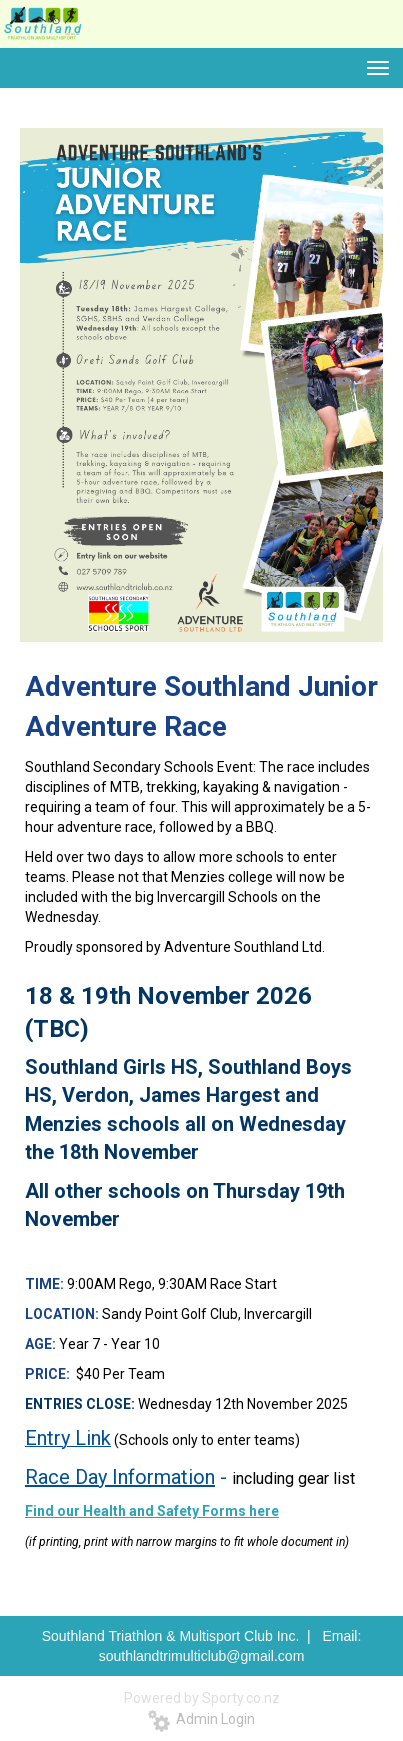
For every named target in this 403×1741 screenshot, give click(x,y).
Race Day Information (120, 1477)
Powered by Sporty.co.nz (202, 1698)
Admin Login (201, 1719)
